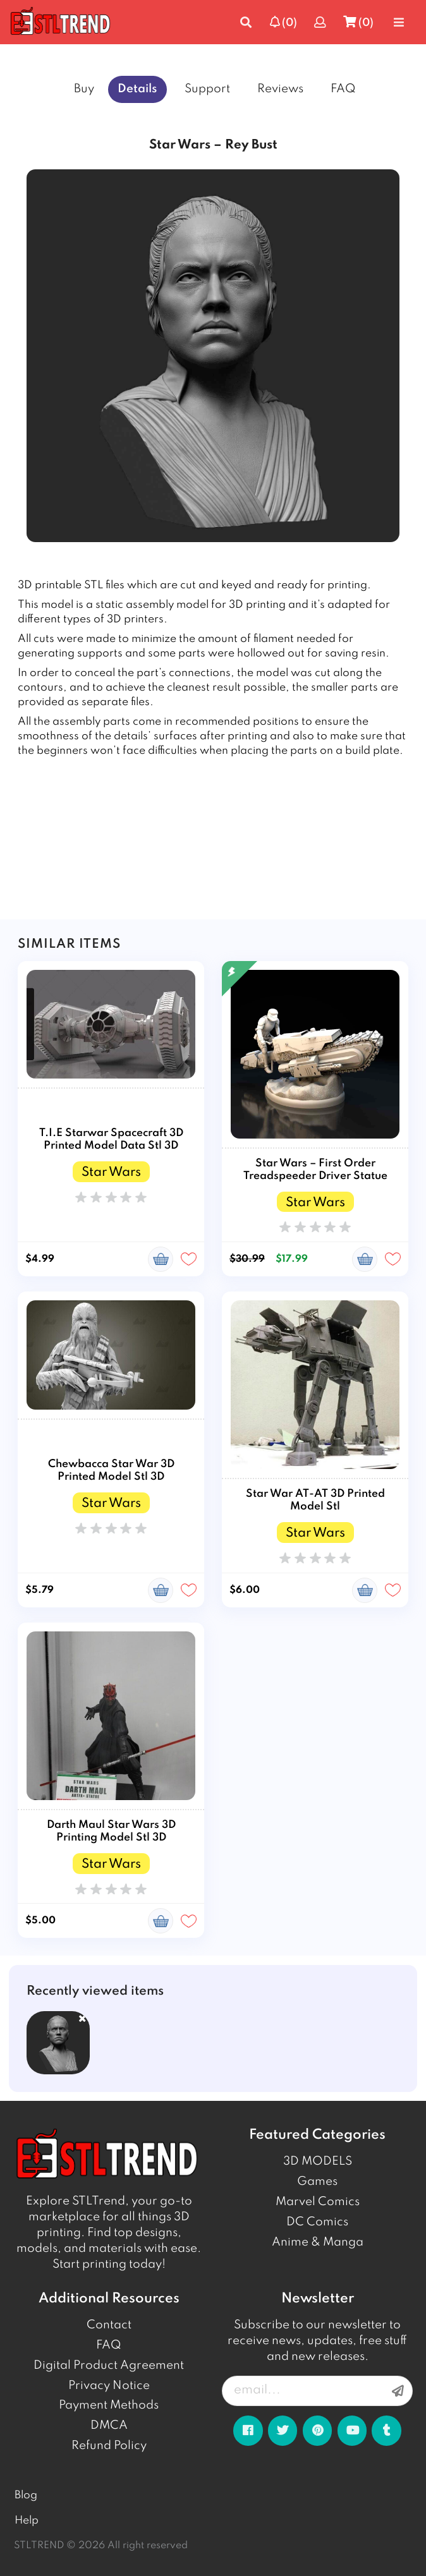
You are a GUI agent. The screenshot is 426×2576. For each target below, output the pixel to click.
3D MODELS (317, 2161)
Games (317, 2181)
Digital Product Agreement (108, 2365)
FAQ (343, 89)
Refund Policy (109, 2446)
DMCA (109, 2425)
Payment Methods (109, 2405)
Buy (84, 89)
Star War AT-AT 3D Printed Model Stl (315, 1500)
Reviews (280, 89)
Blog (26, 2495)
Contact (109, 2325)
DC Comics (317, 2222)
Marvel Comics (318, 2202)
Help (27, 2520)
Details (137, 89)
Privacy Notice (109, 2386)
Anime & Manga (317, 2242)
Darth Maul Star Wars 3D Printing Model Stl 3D (111, 1831)
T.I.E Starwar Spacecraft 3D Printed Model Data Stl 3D (111, 1139)
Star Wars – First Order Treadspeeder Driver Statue (315, 1170)
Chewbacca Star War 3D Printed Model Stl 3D (111, 1470)
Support (207, 89)
